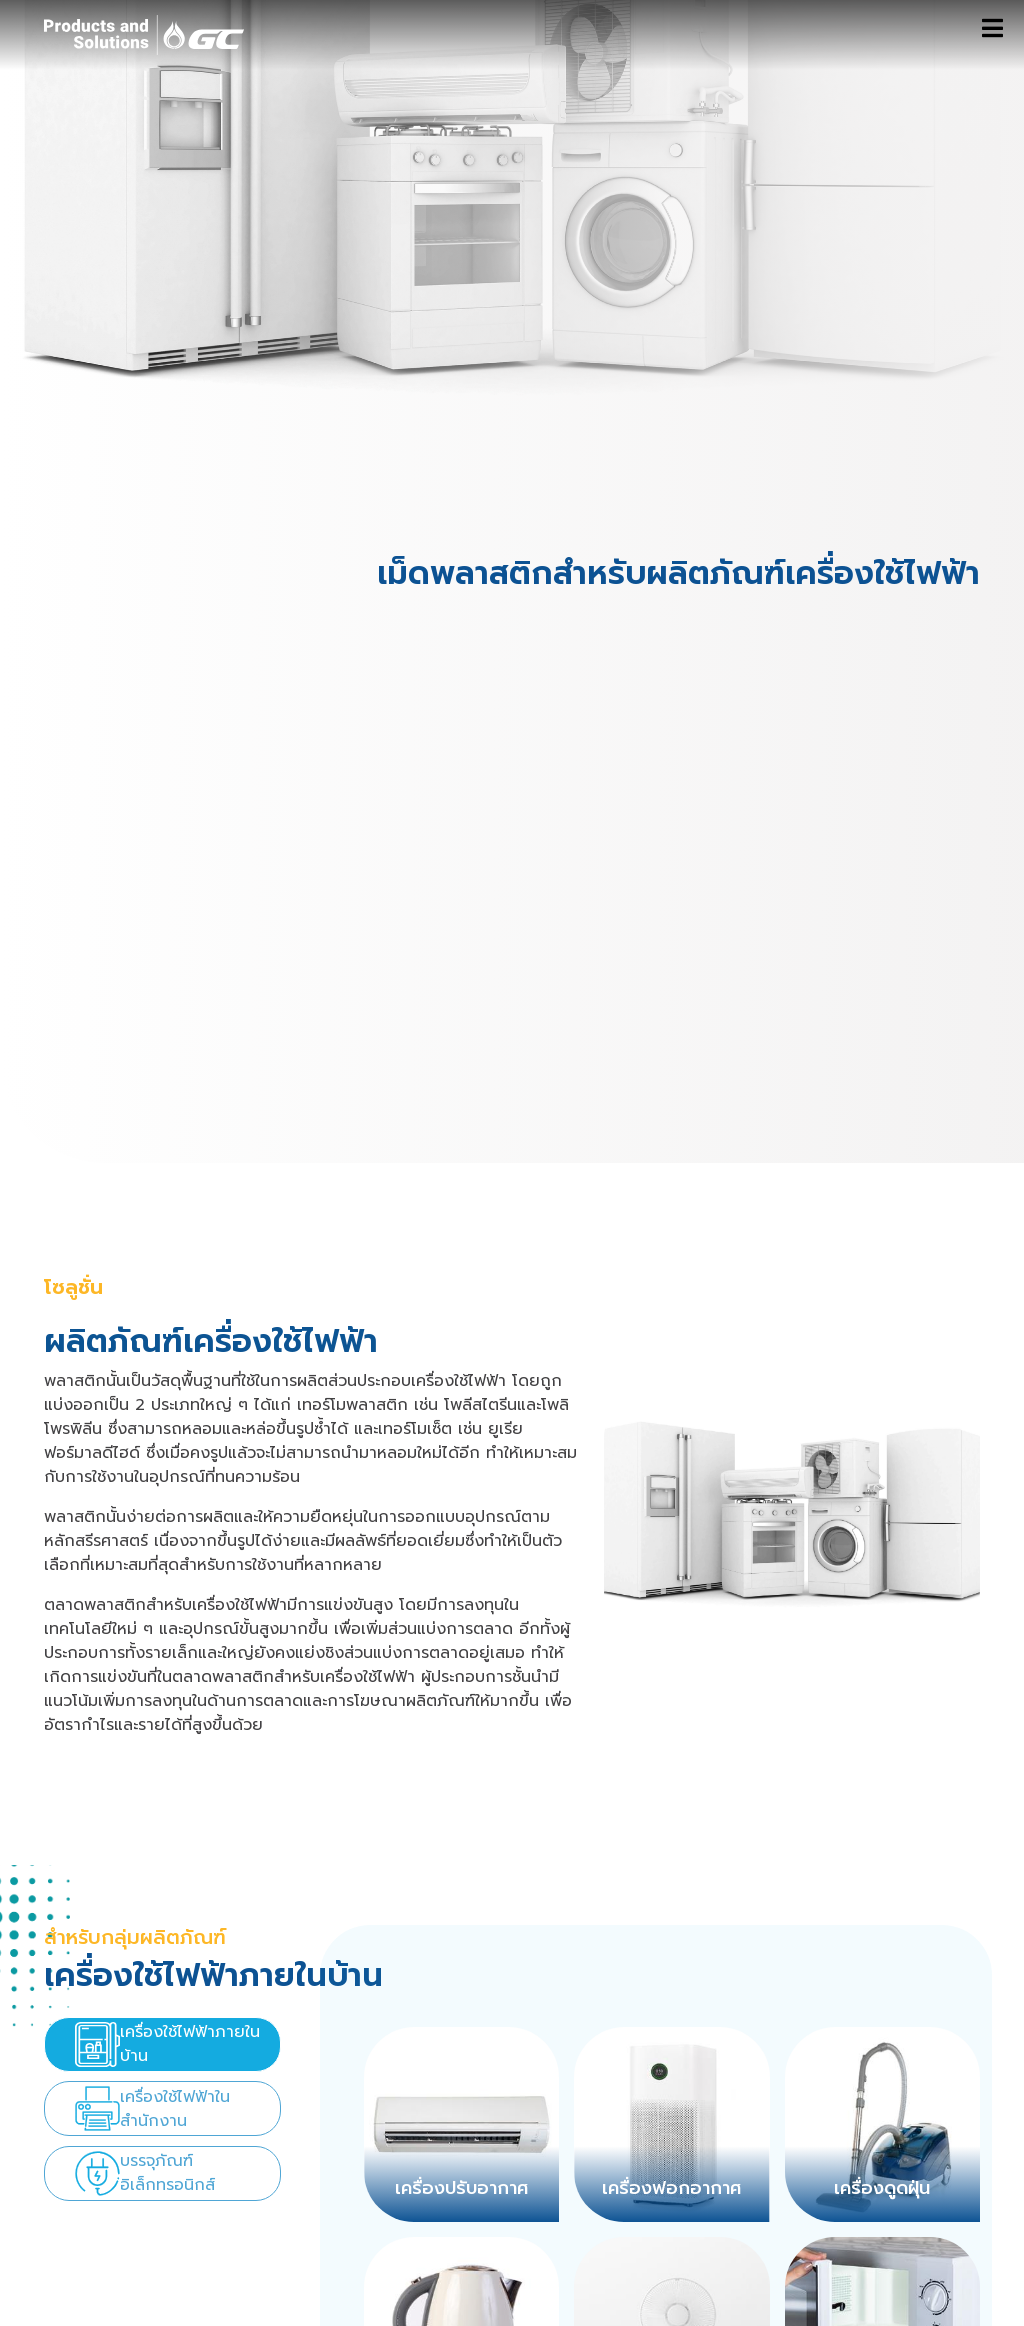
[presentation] (162, 2044)
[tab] (162, 2044)
